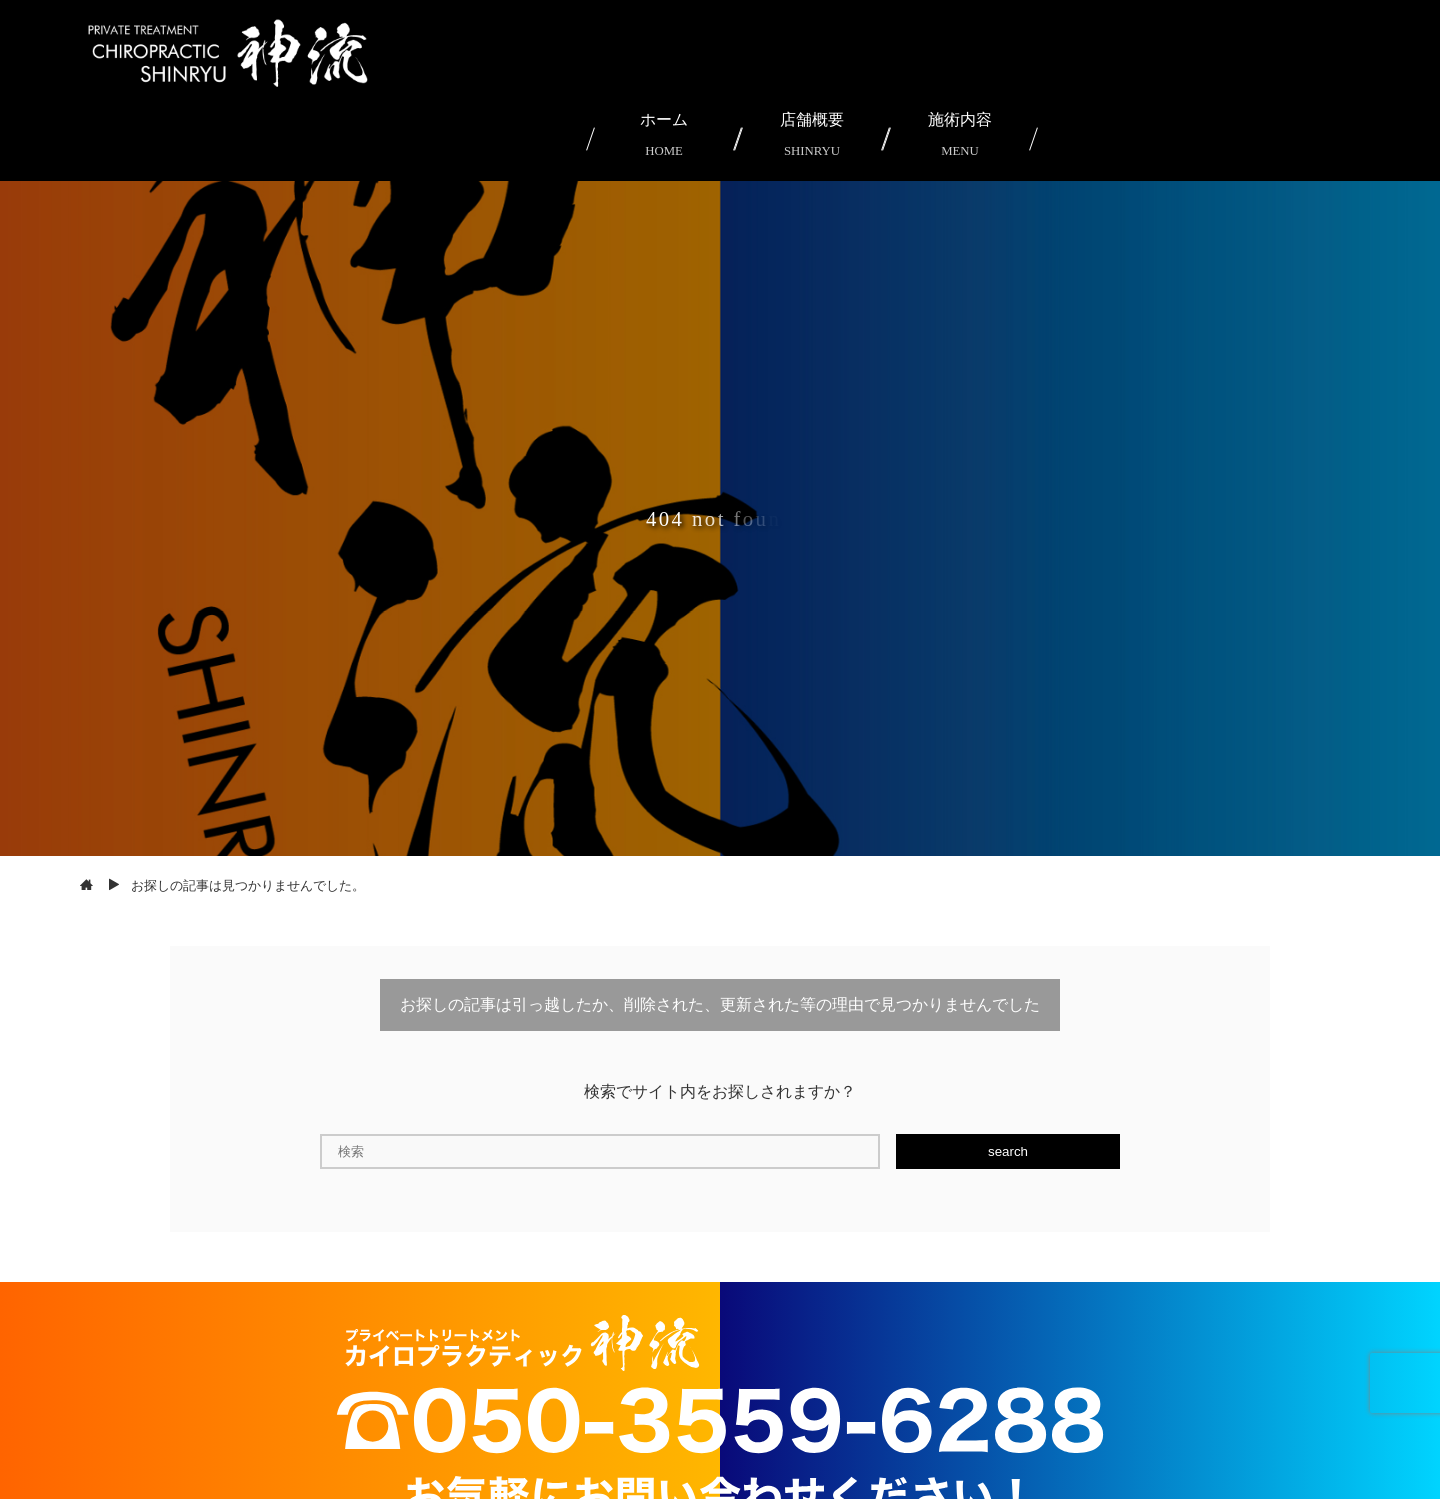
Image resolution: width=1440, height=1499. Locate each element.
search (1008, 1151)
